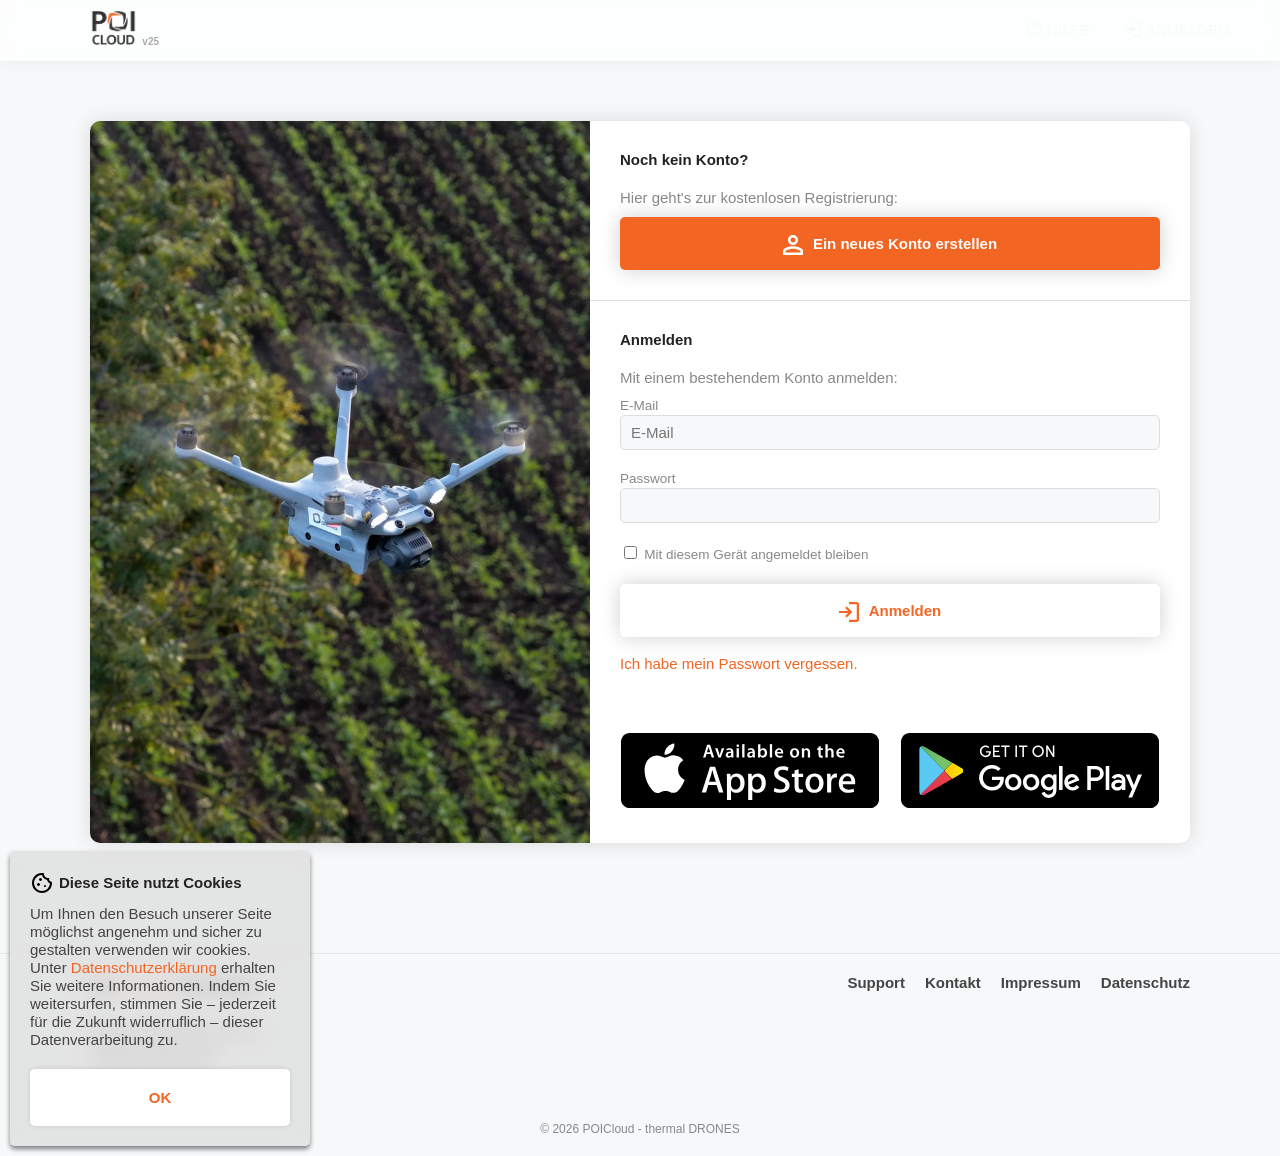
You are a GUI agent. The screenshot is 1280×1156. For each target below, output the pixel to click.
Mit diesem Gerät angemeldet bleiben (756, 554)
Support (876, 982)
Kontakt (953, 982)
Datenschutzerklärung (144, 967)
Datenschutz (1145, 982)
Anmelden (1128, 29)
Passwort (648, 478)
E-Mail (639, 405)
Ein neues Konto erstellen (890, 245)
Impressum (1041, 982)
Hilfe (1009, 29)
